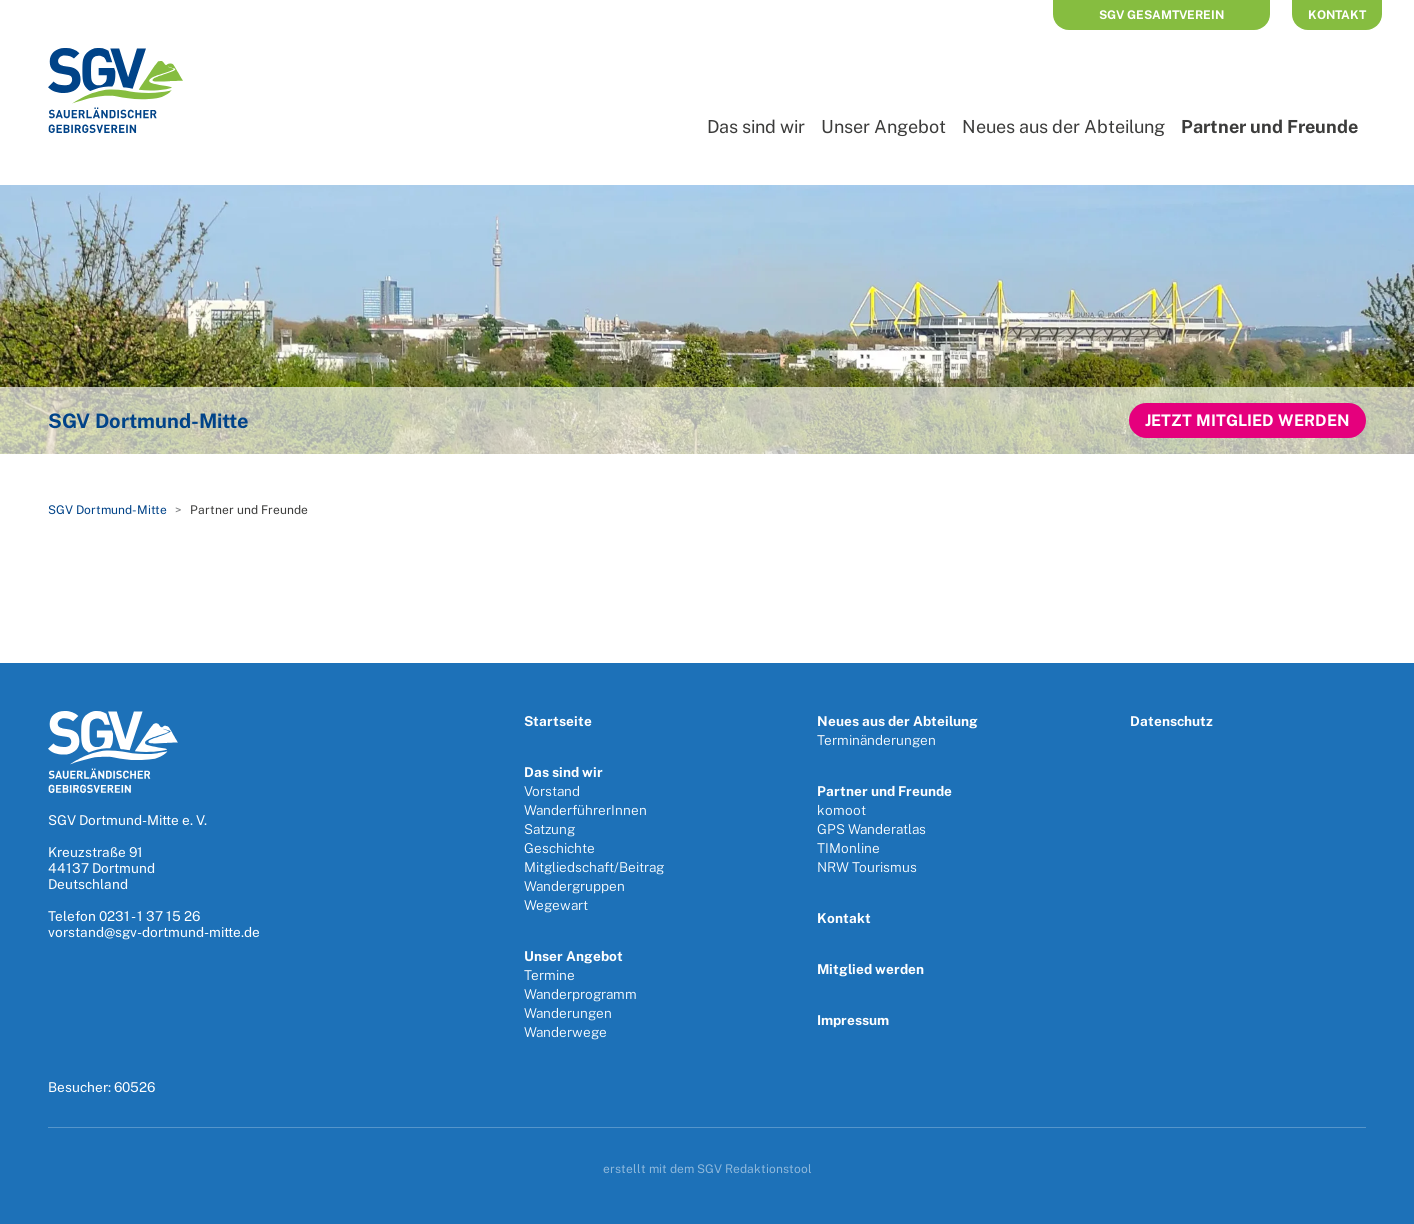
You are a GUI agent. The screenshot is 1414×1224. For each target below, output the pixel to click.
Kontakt (1337, 15)
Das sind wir (756, 126)
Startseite (558, 721)
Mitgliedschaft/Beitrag (594, 867)
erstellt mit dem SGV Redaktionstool (707, 1169)
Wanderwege (565, 1032)
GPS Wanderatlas (871, 829)
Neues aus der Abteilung (1063, 126)
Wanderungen (568, 1013)
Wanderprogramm (580, 994)
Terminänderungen (876, 740)
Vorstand (552, 791)
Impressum (853, 1020)
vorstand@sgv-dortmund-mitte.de (154, 932)
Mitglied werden (870, 969)
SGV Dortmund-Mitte (107, 510)
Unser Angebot (883, 126)
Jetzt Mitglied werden (1247, 420)
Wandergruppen (574, 886)
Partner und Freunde (884, 791)
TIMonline (848, 848)
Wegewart (556, 905)
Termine (549, 975)
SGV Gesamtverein (1161, 15)
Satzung (549, 829)
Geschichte (559, 848)
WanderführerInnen (585, 810)
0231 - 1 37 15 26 (149, 916)
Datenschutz (1171, 721)
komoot (841, 810)
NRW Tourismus (867, 867)
